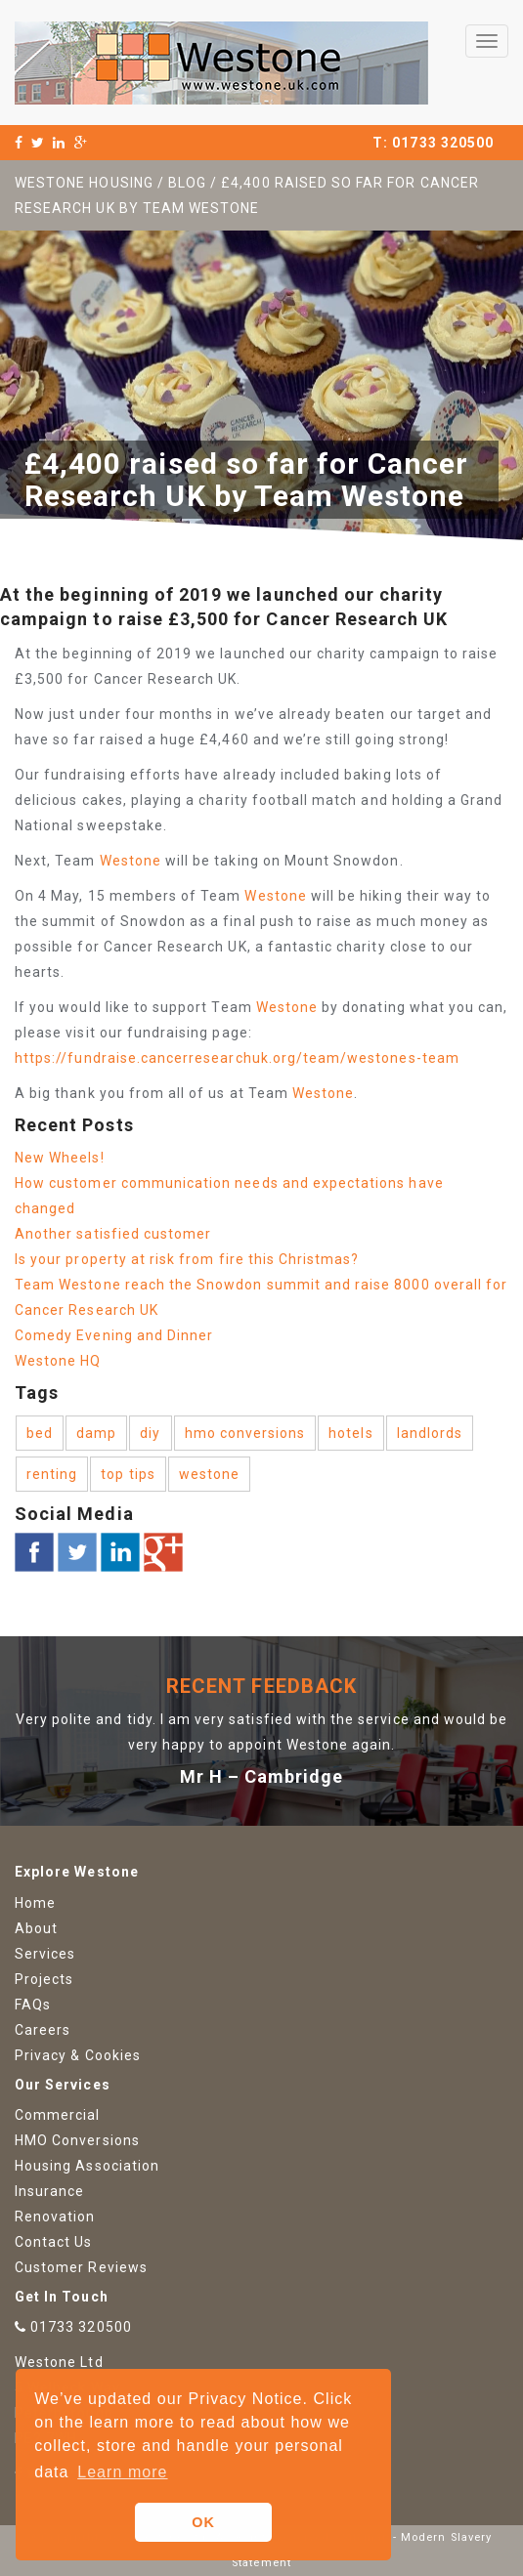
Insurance (49, 2191)
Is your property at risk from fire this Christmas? (187, 1259)
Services (45, 1954)
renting (51, 1474)
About (36, 1928)
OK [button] (203, 2522)
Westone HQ (58, 1361)
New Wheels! (60, 1157)
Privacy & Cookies (78, 2055)
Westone (130, 860)
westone (209, 1474)
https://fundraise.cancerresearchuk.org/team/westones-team (237, 1058)
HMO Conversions (77, 2140)
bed (39, 1433)
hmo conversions (245, 1433)
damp (96, 1433)
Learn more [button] (122, 2472)
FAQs (33, 2004)
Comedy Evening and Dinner (114, 1335)
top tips (127, 1474)
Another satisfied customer (113, 1234)
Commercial (58, 2115)
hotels (350, 1433)
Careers (42, 2030)
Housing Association (87, 2166)
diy (150, 1433)
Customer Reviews (81, 2267)
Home (35, 1903)
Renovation (55, 2216)
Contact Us (54, 2242)
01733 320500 (443, 142)
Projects (44, 1979)
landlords (429, 1433)
